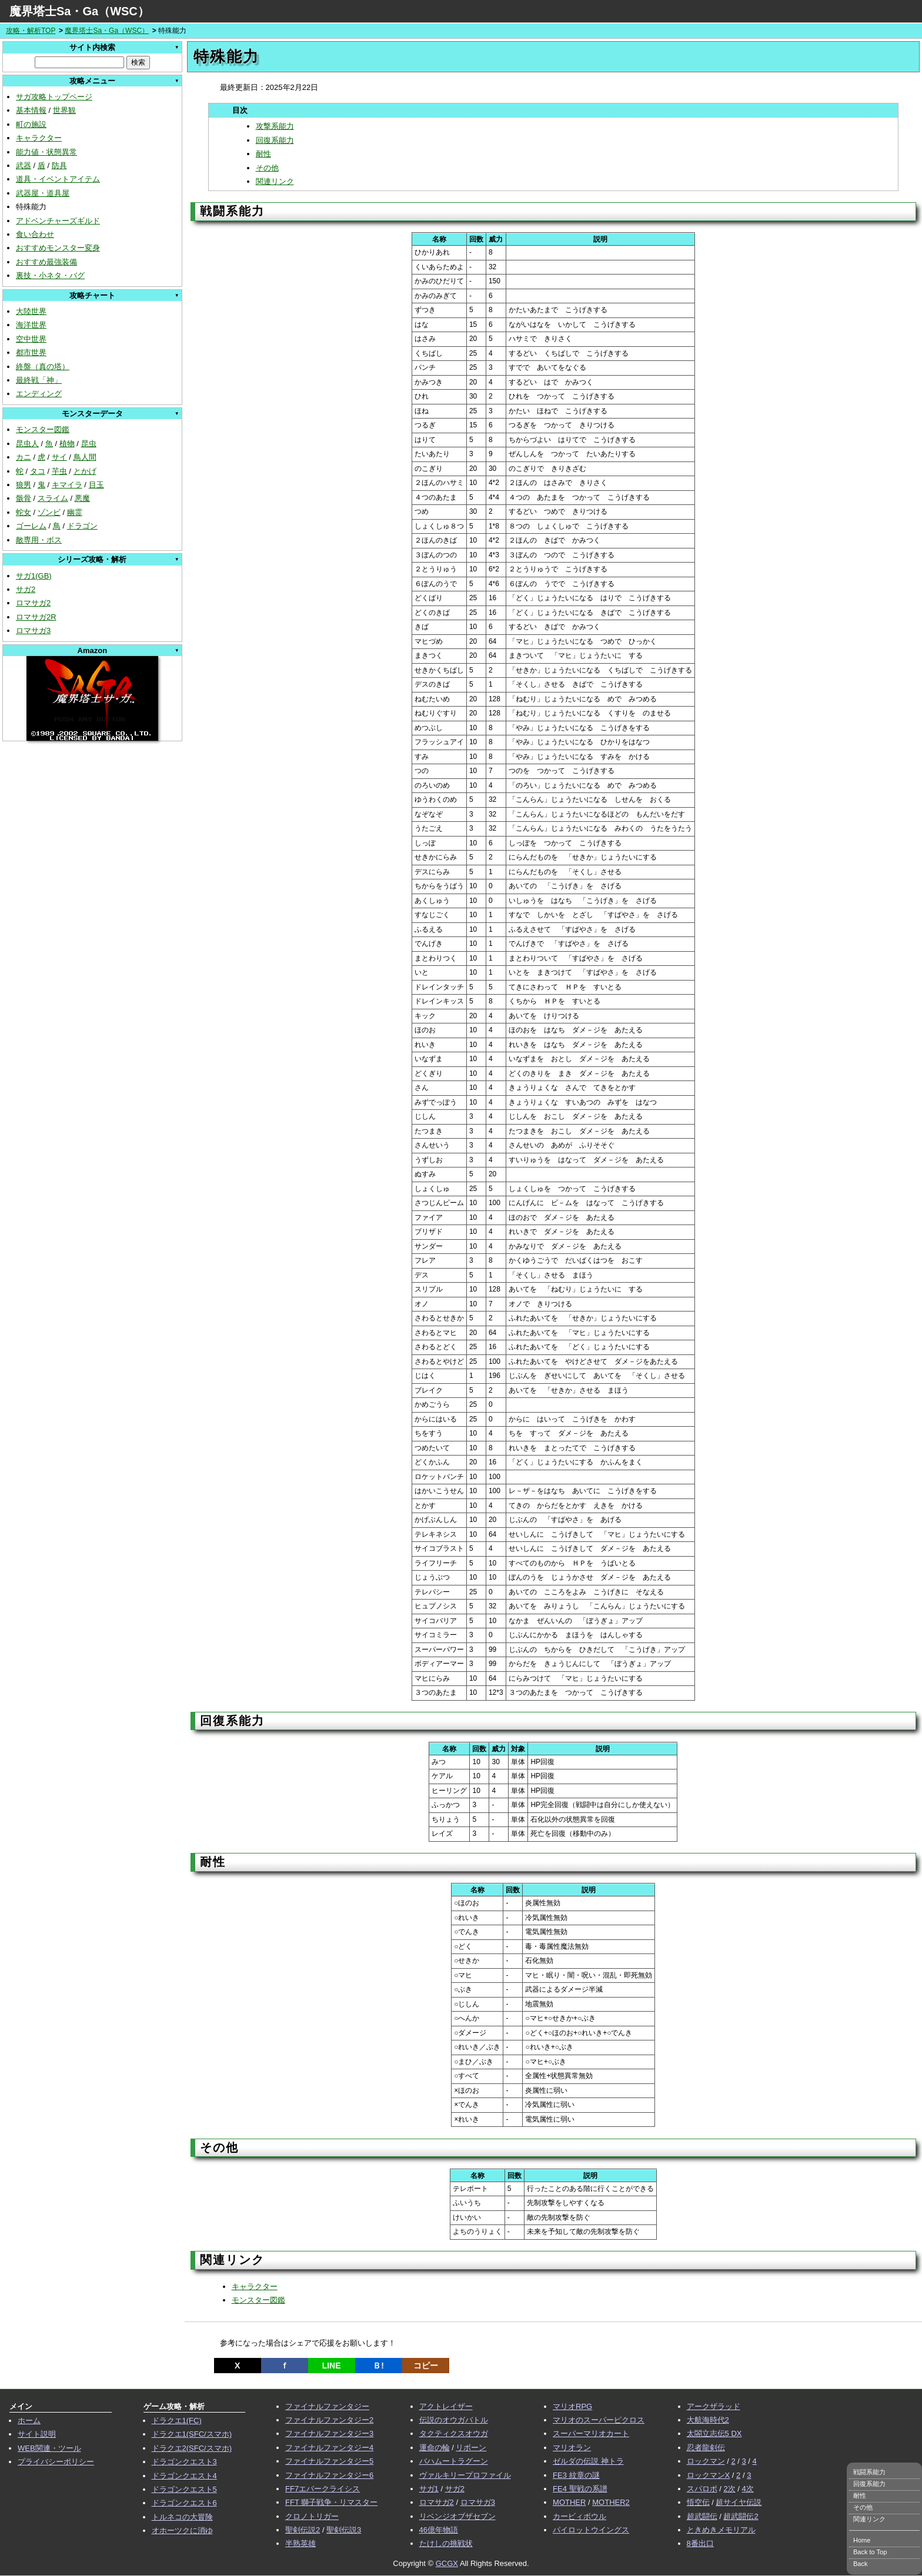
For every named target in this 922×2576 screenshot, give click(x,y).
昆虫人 (27, 443)
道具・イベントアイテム (58, 179)
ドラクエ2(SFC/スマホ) (192, 2448)
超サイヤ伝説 (738, 2502)
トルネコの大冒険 (182, 2517)
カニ (23, 457)
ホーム (29, 2420)
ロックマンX (708, 2475)
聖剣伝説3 (343, 2529)
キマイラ (67, 484)
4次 (748, 2488)
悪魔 (82, 498)
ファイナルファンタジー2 (329, 2420)
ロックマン (706, 2461)
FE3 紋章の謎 (576, 2475)
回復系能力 (275, 140)
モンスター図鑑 (42, 429)
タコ (37, 471)
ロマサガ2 (33, 602)
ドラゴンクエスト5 (184, 2489)
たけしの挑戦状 (446, 2543)
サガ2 (25, 589)
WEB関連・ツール (49, 2448)
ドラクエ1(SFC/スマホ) (192, 2434)
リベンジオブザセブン (457, 2516)
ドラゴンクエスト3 (184, 2461)
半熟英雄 (300, 2543)
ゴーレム (31, 525)
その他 (267, 167)
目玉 (96, 484)
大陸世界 (31, 311)
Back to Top (870, 2551)
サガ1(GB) (34, 575)
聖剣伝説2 (302, 2529)
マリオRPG (572, 2406)
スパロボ (702, 2488)
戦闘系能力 (869, 2471)
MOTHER (569, 2502)
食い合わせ (35, 234)
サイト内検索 (92, 47)
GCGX (447, 2563)
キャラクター (39, 137)
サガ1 (429, 2488)
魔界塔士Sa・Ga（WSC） (79, 11)
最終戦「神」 (39, 380)
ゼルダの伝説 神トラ (588, 2461)
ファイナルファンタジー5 (329, 2461)
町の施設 (31, 124)
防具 (59, 165)
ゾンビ (49, 512)
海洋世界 (31, 324)
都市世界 (31, 352)
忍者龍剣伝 (706, 2447)
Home (861, 2540)
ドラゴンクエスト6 (184, 2502)
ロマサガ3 (33, 630)
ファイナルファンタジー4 (329, 2447)
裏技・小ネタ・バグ (50, 275)
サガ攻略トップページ (54, 96)
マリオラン (572, 2447)
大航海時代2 (708, 2420)
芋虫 (59, 471)
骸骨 (23, 498)
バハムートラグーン (453, 2461)
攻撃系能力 (275, 126)
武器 (23, 165)
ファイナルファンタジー (327, 2406)
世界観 (64, 110)
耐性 (263, 153)
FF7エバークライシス (322, 2488)
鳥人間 (85, 457)
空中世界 (31, 338)
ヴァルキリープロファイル (465, 2475)
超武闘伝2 (740, 2516)
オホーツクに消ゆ (182, 2530)
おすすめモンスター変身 (58, 247)
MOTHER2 (611, 2502)
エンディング (39, 393)
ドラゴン (82, 525)
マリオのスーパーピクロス (598, 2420)
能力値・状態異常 (46, 152)
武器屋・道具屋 (42, 193)
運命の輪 (434, 2447)
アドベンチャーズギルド (58, 220)
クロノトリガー (312, 2516)
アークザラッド (713, 2406)
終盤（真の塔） (42, 366)
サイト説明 (37, 2434)
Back (860, 2563)
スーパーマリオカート (591, 2433)
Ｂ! (378, 2365)
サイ (59, 457)
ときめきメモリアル (721, 2529)
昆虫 (88, 443)
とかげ (85, 471)
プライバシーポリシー (56, 2461)
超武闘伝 (702, 2516)
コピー (425, 2365)
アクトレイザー (446, 2406)
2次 (729, 2488)
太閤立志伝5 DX (714, 2433)
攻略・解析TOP (30, 30)
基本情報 (31, 110)
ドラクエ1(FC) (177, 2420)
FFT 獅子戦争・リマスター (331, 2502)
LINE (331, 2365)
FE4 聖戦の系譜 (580, 2488)
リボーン (471, 2447)
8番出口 (700, 2543)
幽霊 (74, 512)
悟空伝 (698, 2502)
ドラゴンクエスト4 (184, 2475)
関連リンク (275, 181)
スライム (53, 498)
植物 (67, 443)
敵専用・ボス (39, 540)
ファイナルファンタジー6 (329, 2475)
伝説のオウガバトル (453, 2420)
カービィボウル (579, 2516)
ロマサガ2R (36, 617)
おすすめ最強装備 (46, 261)
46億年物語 (438, 2529)
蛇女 (23, 512)
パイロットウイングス (591, 2529)
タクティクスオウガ (453, 2433)
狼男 (23, 484)
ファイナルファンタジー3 (329, 2433)
